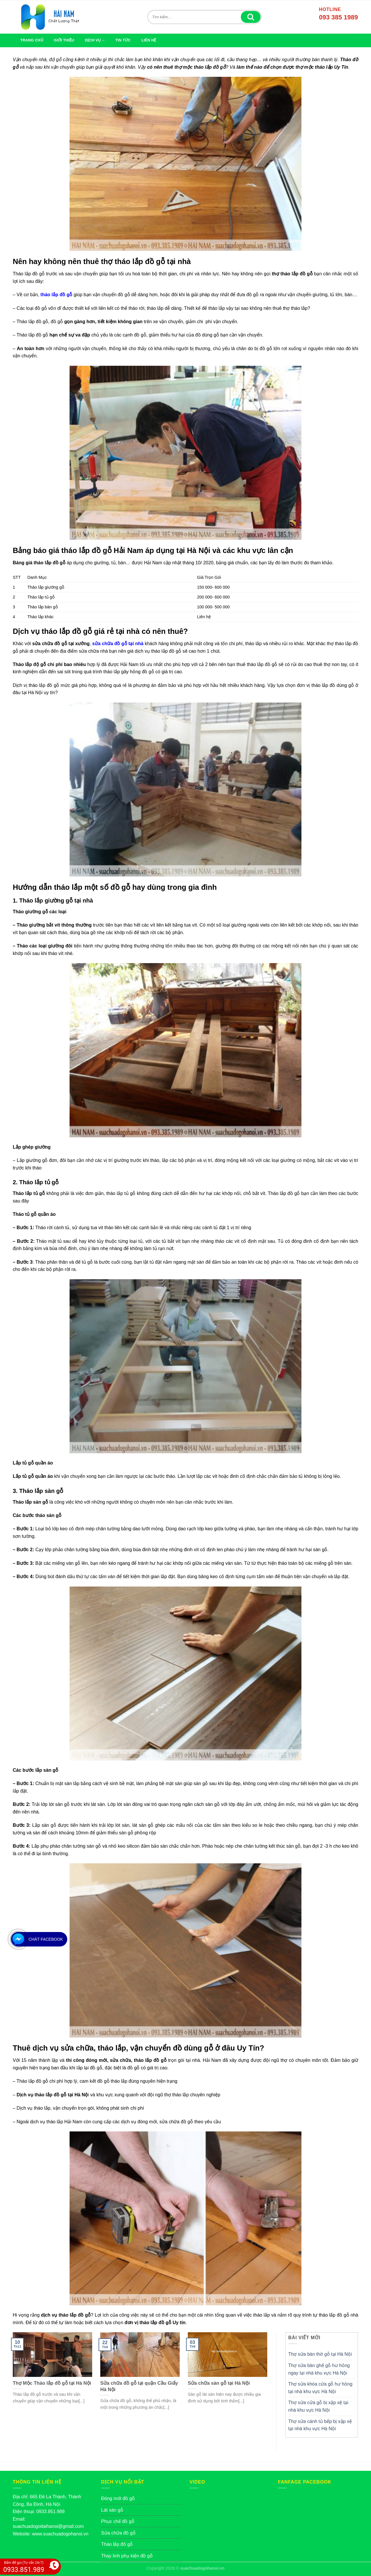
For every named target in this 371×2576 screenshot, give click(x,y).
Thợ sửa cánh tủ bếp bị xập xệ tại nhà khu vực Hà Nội (320, 2425)
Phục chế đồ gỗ (117, 2521)
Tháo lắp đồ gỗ (117, 2544)
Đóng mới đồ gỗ (118, 2498)
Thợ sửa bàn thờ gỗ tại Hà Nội (320, 2354)
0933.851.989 (50, 2511)
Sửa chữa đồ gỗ (118, 2532)
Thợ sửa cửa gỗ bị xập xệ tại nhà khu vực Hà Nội (318, 2406)
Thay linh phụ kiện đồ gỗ (127, 2555)
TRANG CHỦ (31, 40)
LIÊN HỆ (148, 40)
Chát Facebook (45, 1939)
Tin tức (123, 40)
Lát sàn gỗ (112, 2510)
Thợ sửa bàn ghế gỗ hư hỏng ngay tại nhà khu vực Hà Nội (319, 2369)
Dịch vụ (95, 40)
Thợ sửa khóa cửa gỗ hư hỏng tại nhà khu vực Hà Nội (320, 2388)
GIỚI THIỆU (64, 40)
